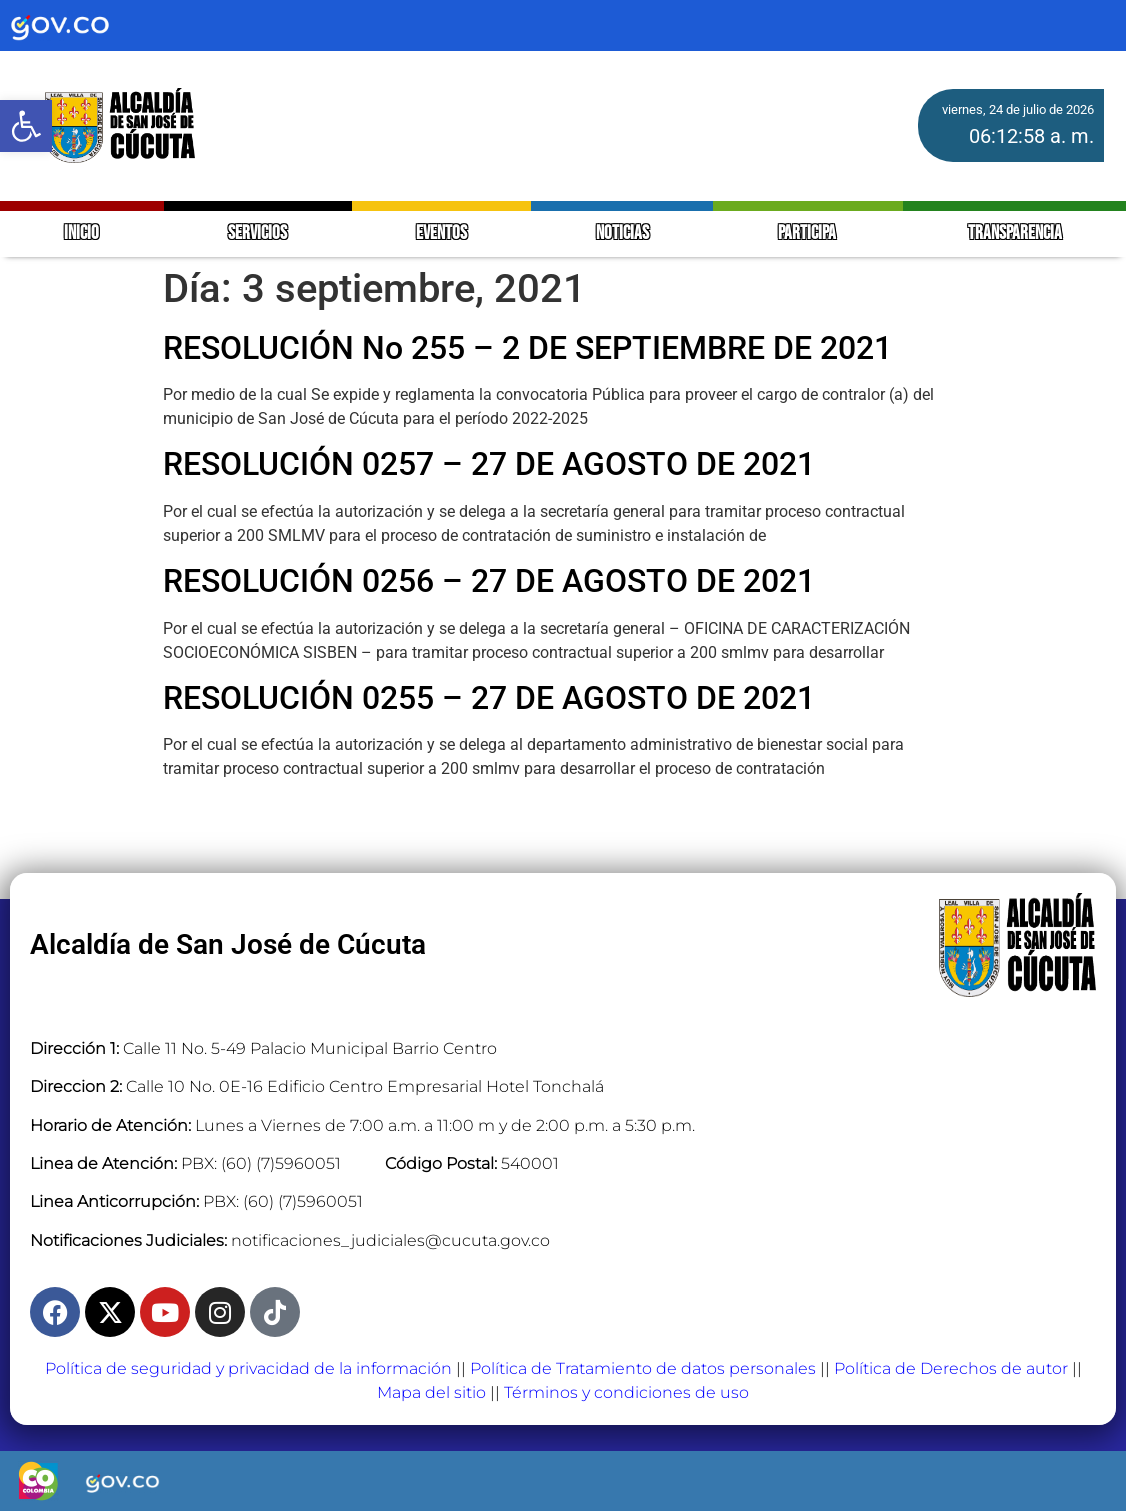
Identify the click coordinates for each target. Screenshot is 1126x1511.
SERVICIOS (257, 233)
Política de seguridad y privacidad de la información (248, 1368)
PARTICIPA (808, 233)
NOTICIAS (622, 233)
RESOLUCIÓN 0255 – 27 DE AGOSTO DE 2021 (489, 698)
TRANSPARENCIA (1015, 233)
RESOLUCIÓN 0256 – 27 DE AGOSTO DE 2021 (489, 581)
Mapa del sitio (431, 1392)
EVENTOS (441, 233)
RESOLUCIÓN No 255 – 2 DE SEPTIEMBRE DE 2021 (527, 348)
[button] (26, 126)
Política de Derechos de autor (951, 1368)
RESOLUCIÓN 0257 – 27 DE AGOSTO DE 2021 (489, 464)
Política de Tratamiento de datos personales (643, 1368)
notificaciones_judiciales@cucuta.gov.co (390, 1240)
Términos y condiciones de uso (626, 1392)
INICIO (81, 233)
